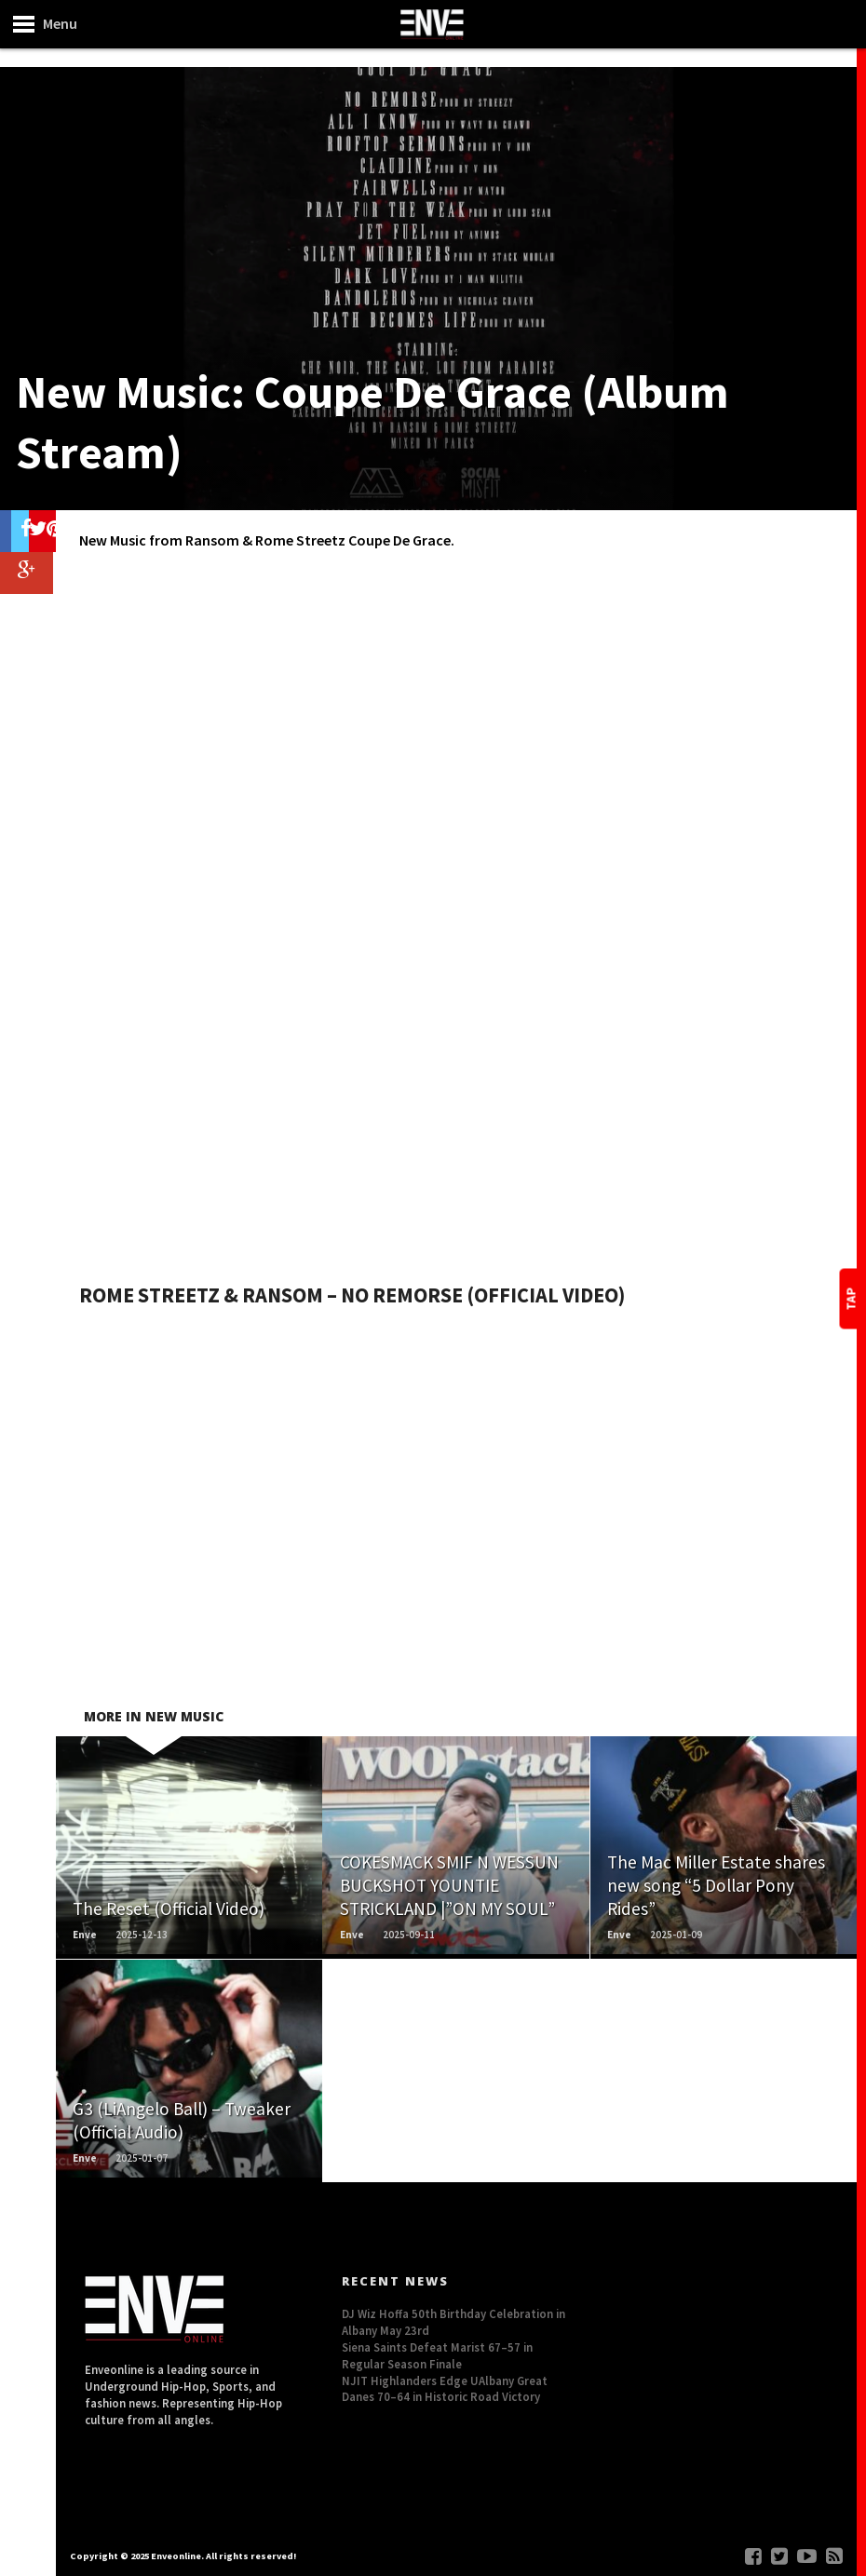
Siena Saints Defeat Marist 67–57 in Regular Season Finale (437, 2355)
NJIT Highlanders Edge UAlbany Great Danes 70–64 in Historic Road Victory (445, 2389)
